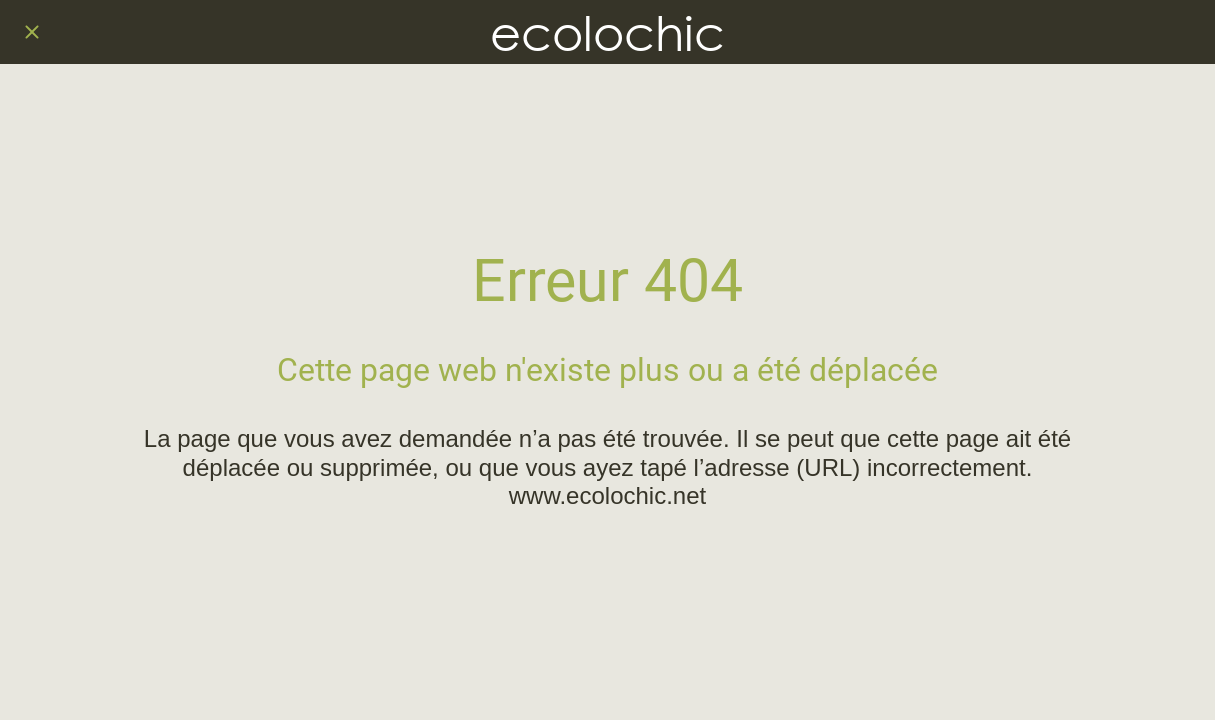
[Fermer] (32, 32)
